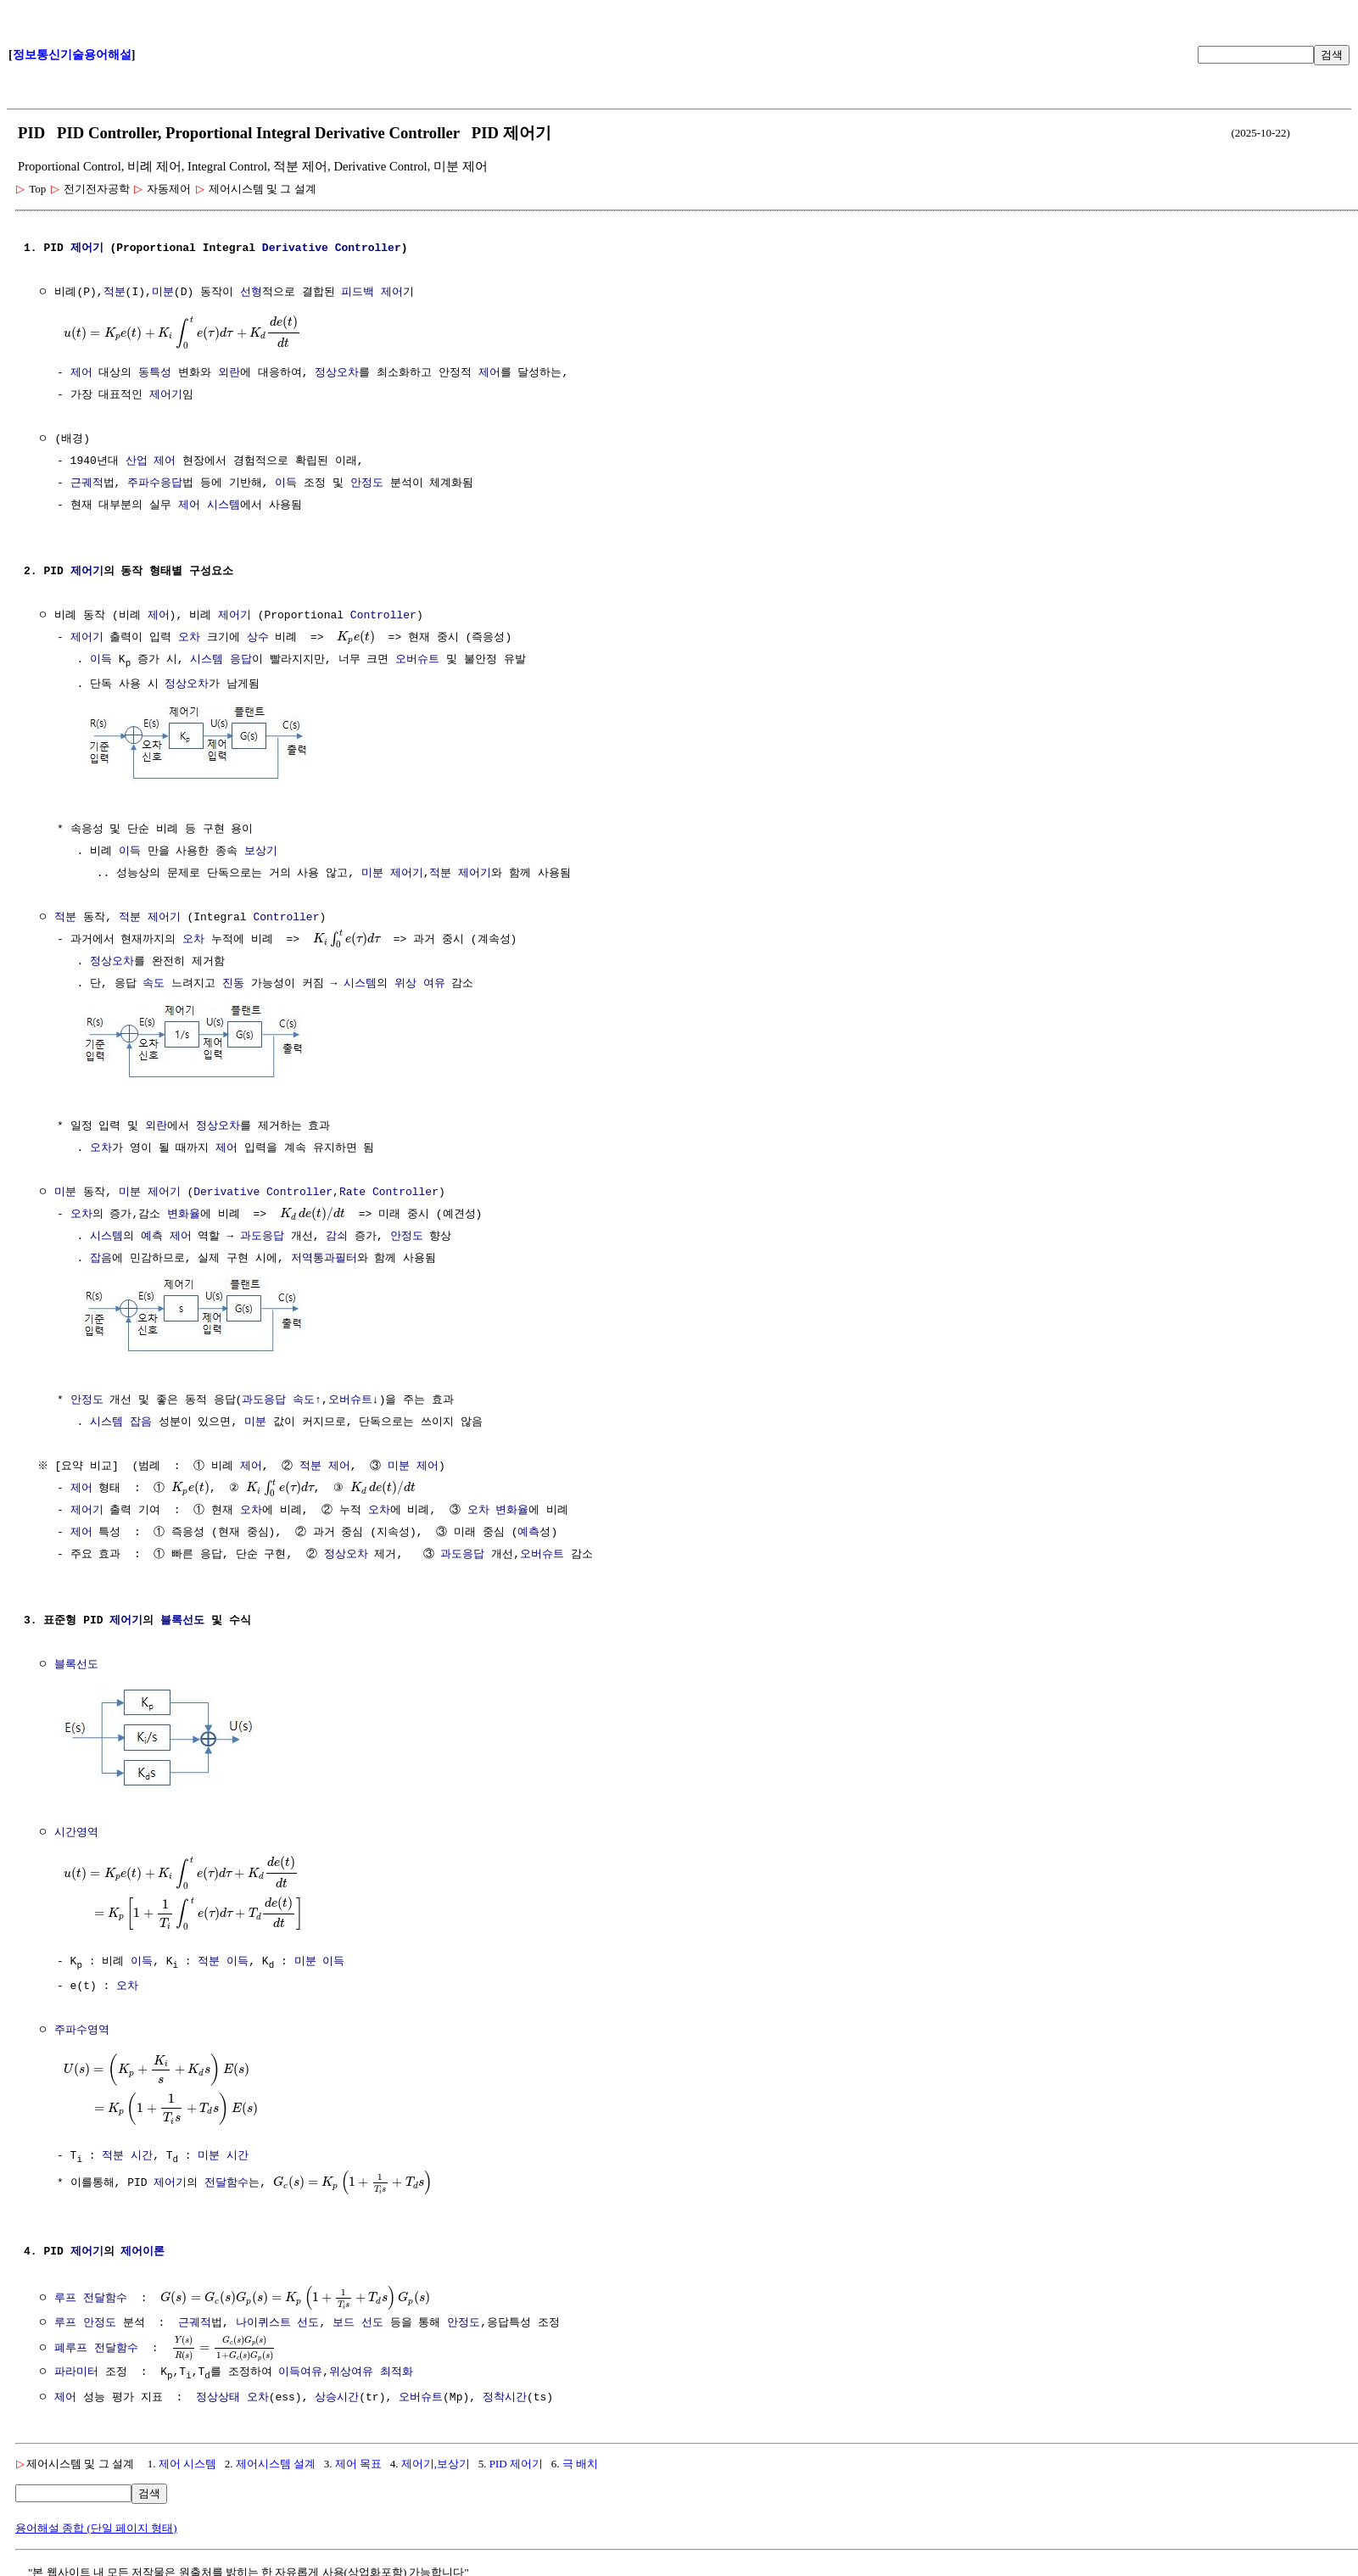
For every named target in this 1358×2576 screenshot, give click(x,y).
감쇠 (337, 1234)
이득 (286, 483)
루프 (65, 2315)
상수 (258, 637)
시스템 (360, 983)
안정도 (366, 483)
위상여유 (351, 2364)
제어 (81, 373)
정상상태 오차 (232, 2391)
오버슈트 (417, 660)
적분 (114, 292)
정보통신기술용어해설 (72, 54)
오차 (189, 637)
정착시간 (505, 2391)
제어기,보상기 (435, 2456)
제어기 (86, 248)
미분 (163, 292)
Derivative (295, 248)
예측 (152, 1234)
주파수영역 (81, 2023)
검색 (1332, 54)
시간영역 (76, 1827)
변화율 (183, 1212)
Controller (368, 248)
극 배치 (580, 2456)
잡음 (101, 1256)
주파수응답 (154, 483)
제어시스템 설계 (276, 2456)
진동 (233, 983)
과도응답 (262, 1234)
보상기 (260, 850)
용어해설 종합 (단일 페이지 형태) (96, 2521)
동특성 (154, 373)
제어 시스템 (209, 505)
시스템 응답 (221, 660)
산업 (137, 461)
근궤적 (86, 483)
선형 (251, 292)
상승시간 (337, 2391)
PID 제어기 (516, 2456)
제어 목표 (358, 2456)
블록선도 (182, 1616)
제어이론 (142, 2244)
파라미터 (76, 2364)
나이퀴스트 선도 (278, 2315)
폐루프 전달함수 (96, 2339)
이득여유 (300, 2364)
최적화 (396, 2364)
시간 (142, 2146)
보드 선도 (358, 2315)
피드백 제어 (372, 292)
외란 (229, 373)
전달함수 (226, 2174)
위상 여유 (419, 983)
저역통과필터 (324, 1256)
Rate (352, 1190)
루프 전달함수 (90, 2289)
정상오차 (337, 373)
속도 (154, 983)
